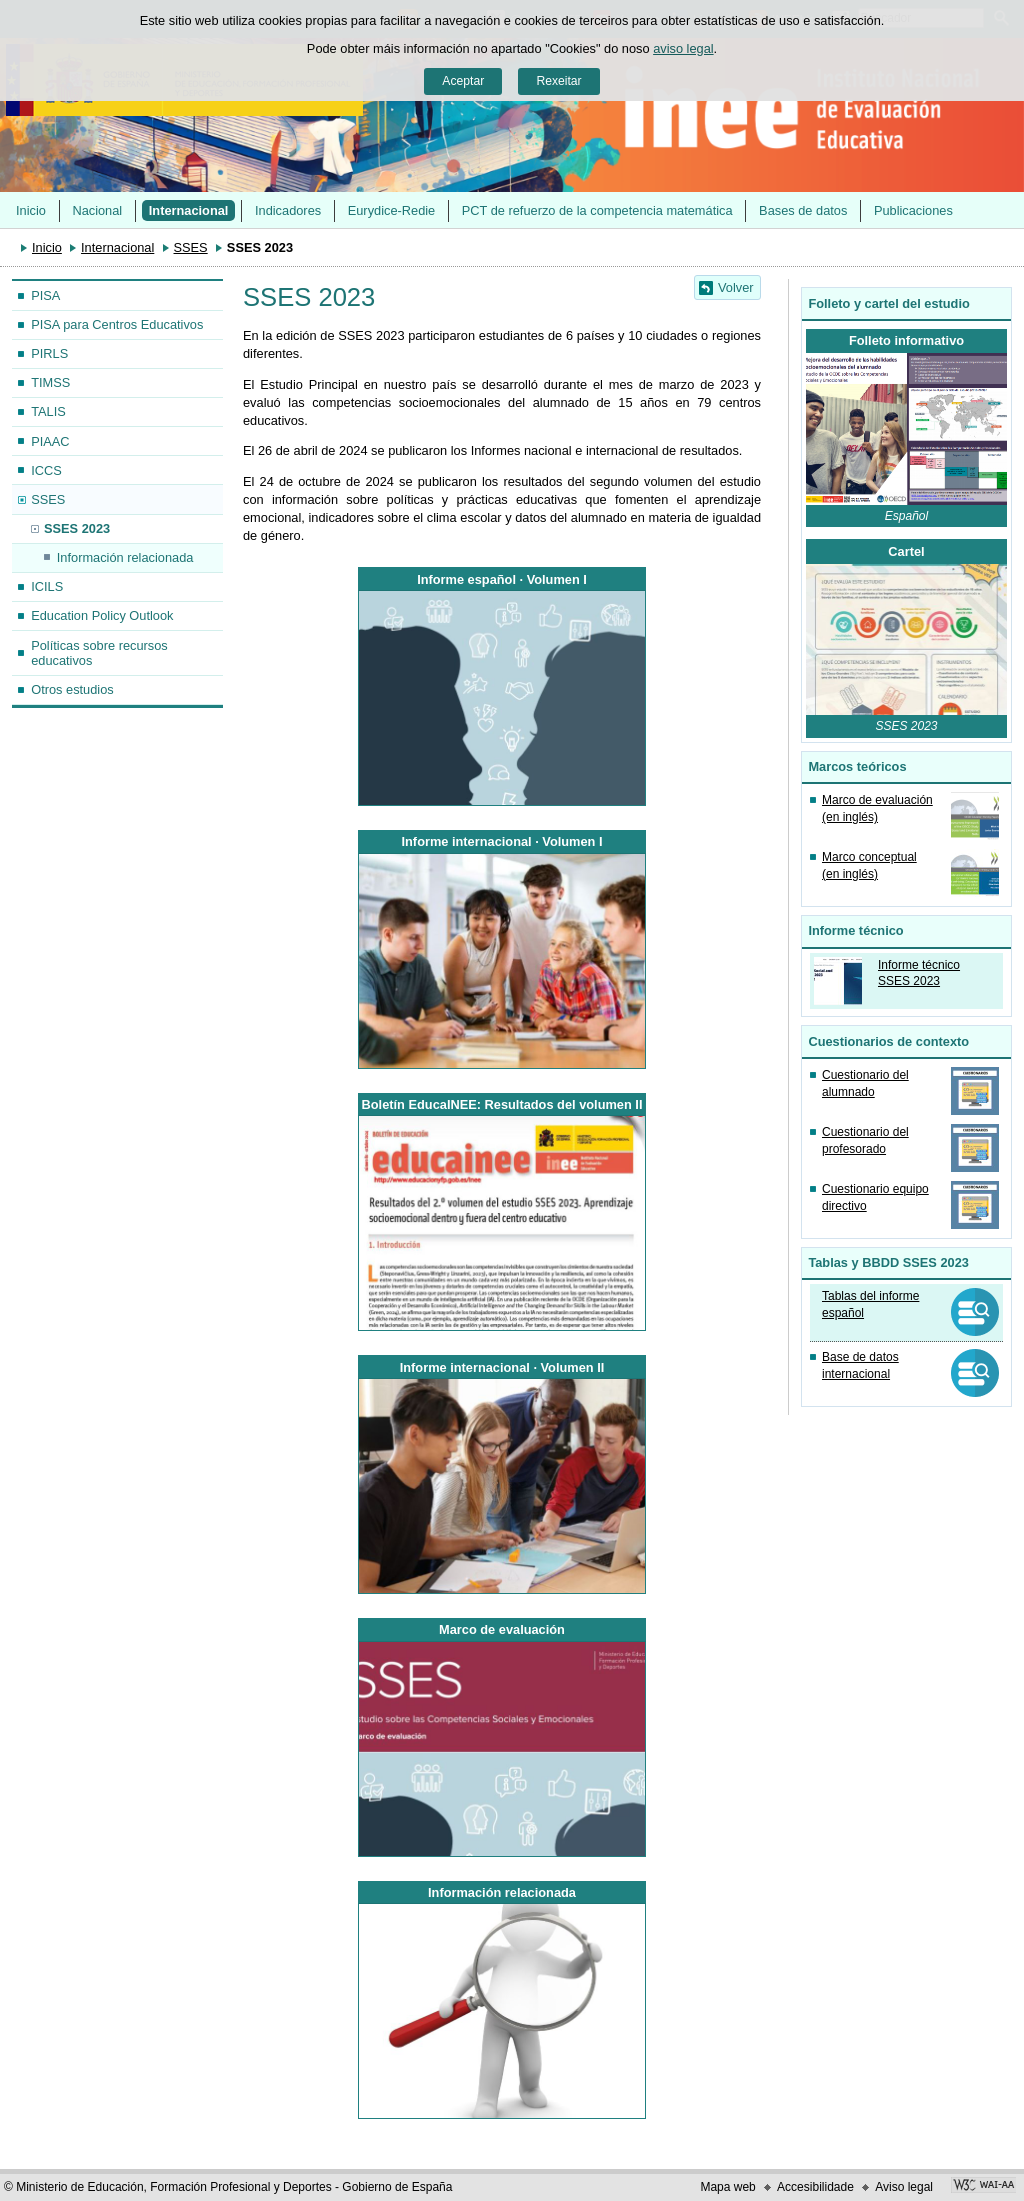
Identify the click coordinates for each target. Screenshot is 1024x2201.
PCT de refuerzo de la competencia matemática (597, 210)
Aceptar (463, 81)
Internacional (189, 210)
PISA (45, 295)
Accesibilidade (815, 2187)
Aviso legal (904, 2187)
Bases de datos (803, 210)
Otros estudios (72, 689)
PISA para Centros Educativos (117, 324)
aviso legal (683, 48)
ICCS (46, 470)
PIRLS (49, 353)
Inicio (31, 210)
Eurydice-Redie (392, 210)
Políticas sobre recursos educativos (99, 653)
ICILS (47, 586)
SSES (191, 247)
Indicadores (288, 210)
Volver (736, 287)
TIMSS (50, 382)
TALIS (48, 411)
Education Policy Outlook (102, 615)
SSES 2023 (77, 528)
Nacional (97, 210)
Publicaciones (913, 210)
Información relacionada (125, 557)
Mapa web (727, 2187)
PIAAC (50, 441)
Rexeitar (558, 81)
